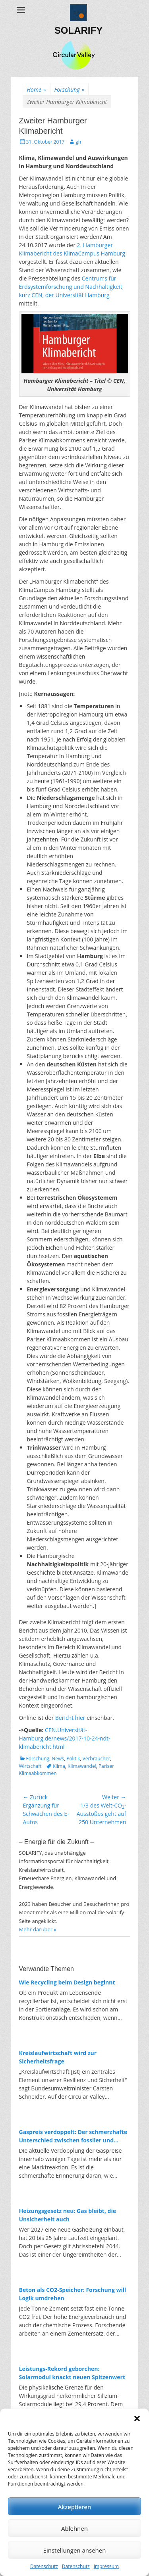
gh (78, 141)
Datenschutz (44, 2566)
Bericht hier (71, 1717)
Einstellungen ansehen (74, 2550)
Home (36, 89)
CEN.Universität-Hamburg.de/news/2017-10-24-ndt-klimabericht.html (64, 1738)
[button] (137, 2418)
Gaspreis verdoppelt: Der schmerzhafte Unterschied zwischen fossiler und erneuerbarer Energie (73, 2136)
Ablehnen (74, 2528)
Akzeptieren (74, 2507)
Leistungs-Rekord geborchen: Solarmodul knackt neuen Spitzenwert (72, 2373)
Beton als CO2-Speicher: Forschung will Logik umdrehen (72, 2294)
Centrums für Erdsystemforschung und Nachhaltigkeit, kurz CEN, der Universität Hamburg (71, 287)
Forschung (69, 89)
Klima (59, 1766)
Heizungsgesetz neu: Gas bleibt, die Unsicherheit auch (67, 2215)
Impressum (106, 2566)
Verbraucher (96, 1758)
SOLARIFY (78, 30)
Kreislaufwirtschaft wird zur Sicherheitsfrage (58, 2057)
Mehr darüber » (38, 1929)
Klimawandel (82, 1766)
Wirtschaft (30, 1766)
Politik (73, 1758)
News (58, 1758)
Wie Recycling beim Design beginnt (67, 1982)
